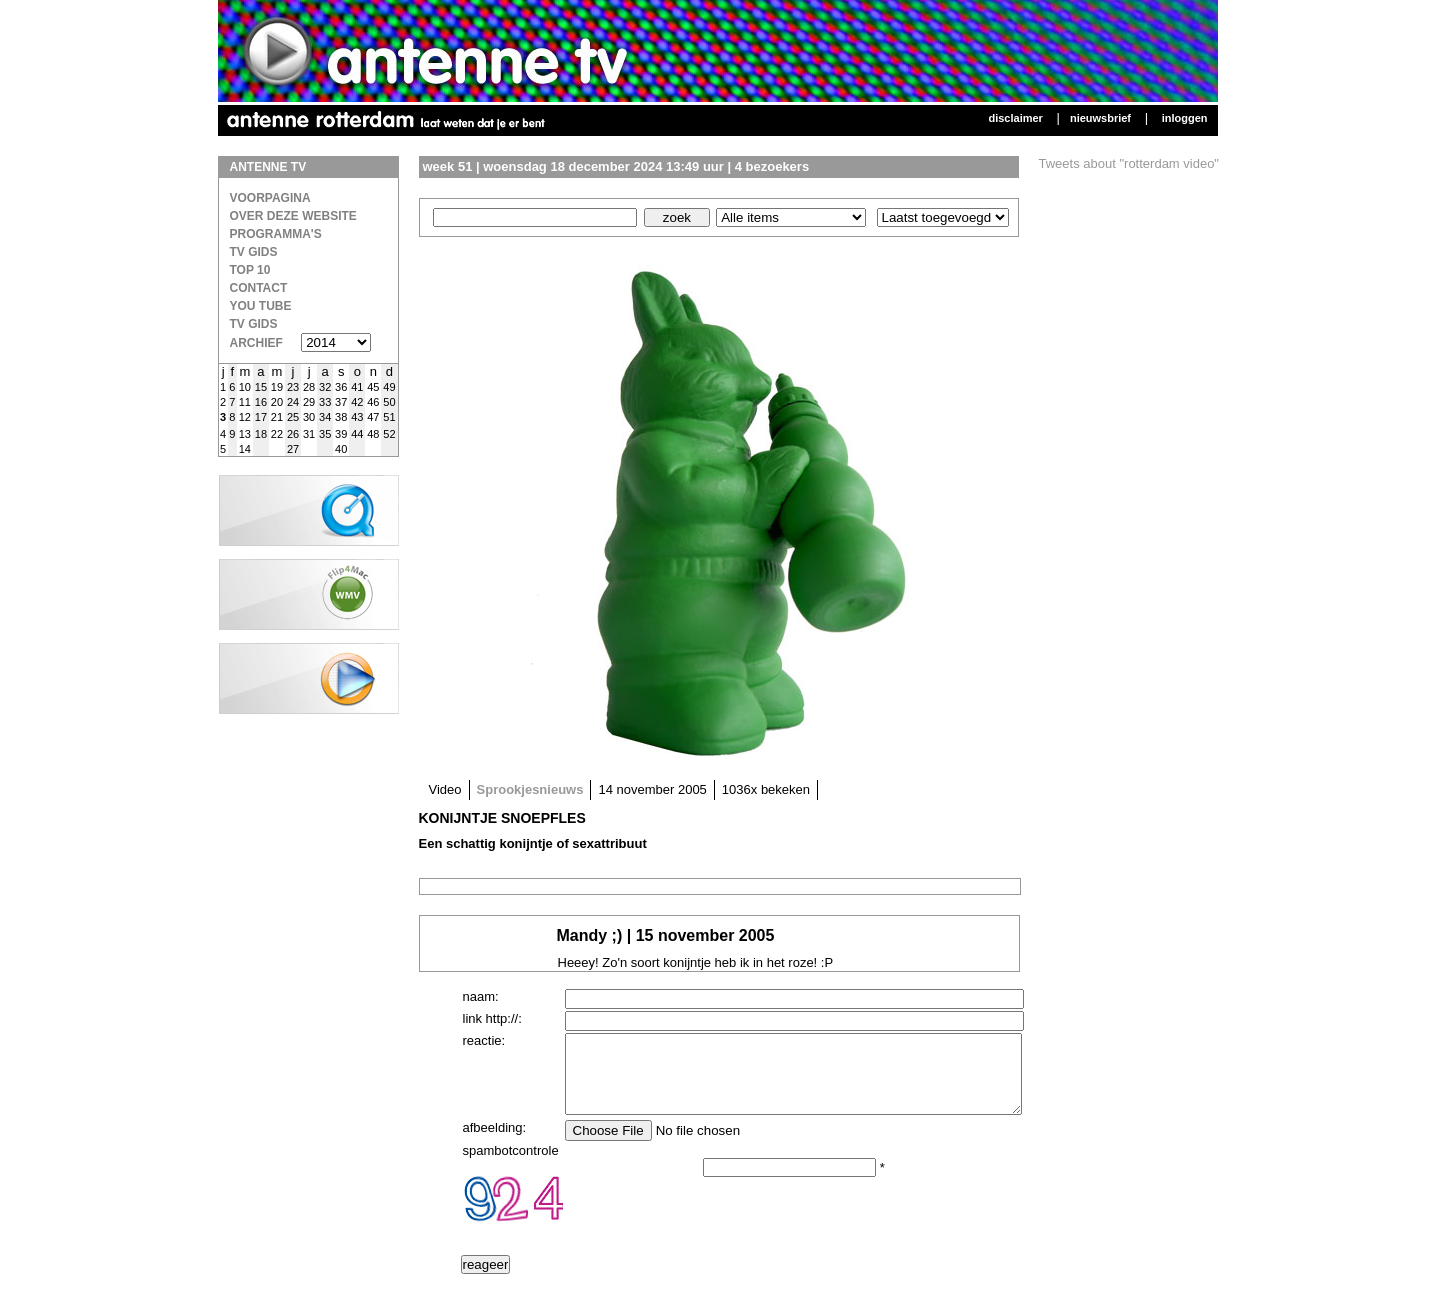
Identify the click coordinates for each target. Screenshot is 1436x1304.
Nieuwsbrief (1100, 118)
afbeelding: (495, 1142)
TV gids (254, 324)
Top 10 (250, 270)
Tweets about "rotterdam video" (1129, 163)
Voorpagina (270, 198)
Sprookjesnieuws (530, 789)
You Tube (261, 306)
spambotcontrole (511, 1165)
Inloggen (1185, 118)
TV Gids (254, 252)
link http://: (492, 1018)
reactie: (484, 1040)
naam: (481, 996)
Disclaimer (1015, 118)
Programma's (276, 234)
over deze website (293, 216)
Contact (259, 288)
